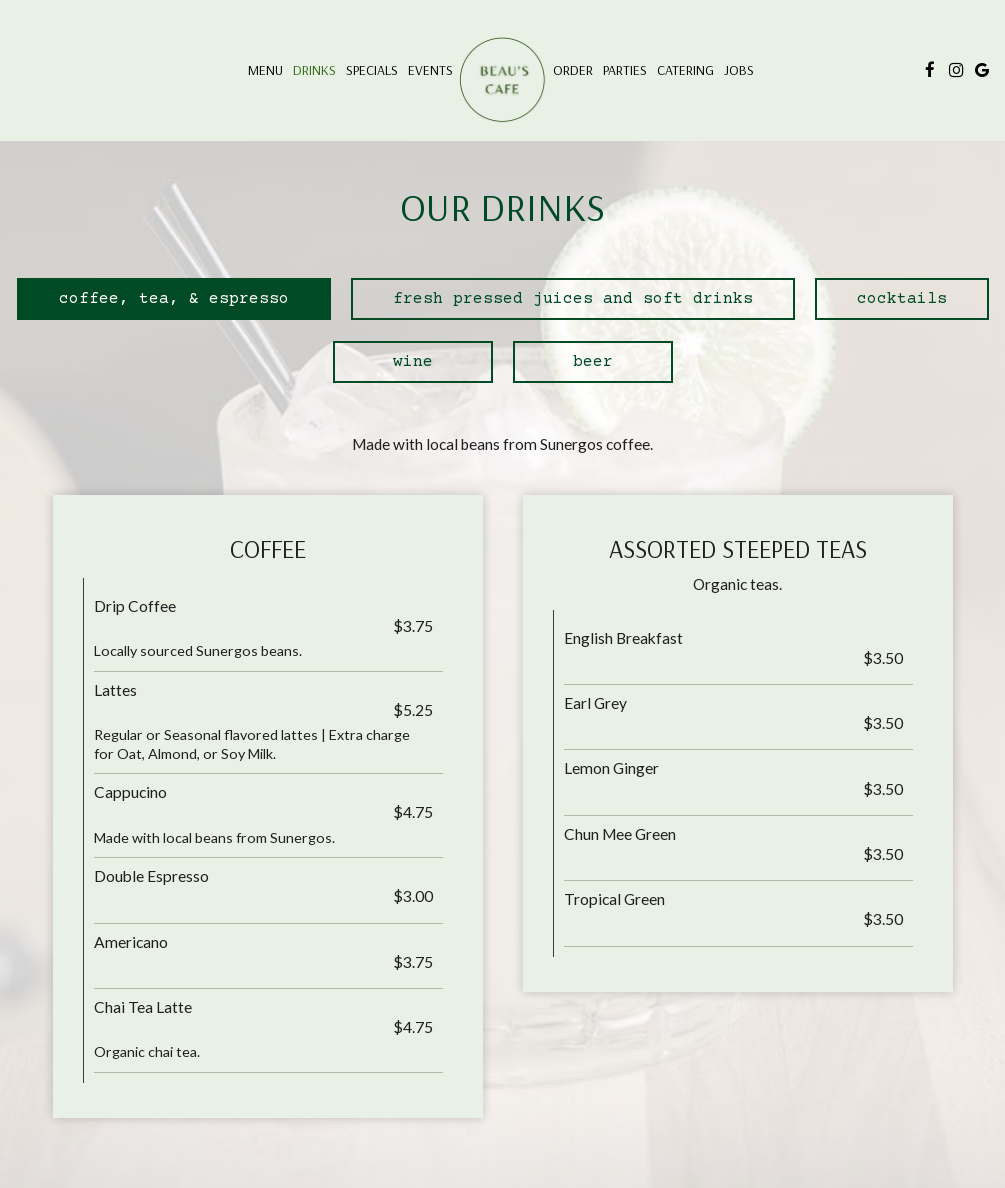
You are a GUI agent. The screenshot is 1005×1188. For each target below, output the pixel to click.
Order (573, 70)
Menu (265, 70)
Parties (625, 70)
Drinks (314, 70)
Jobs (739, 70)
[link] (503, 80)
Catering (685, 70)
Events (430, 70)
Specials (372, 70)
